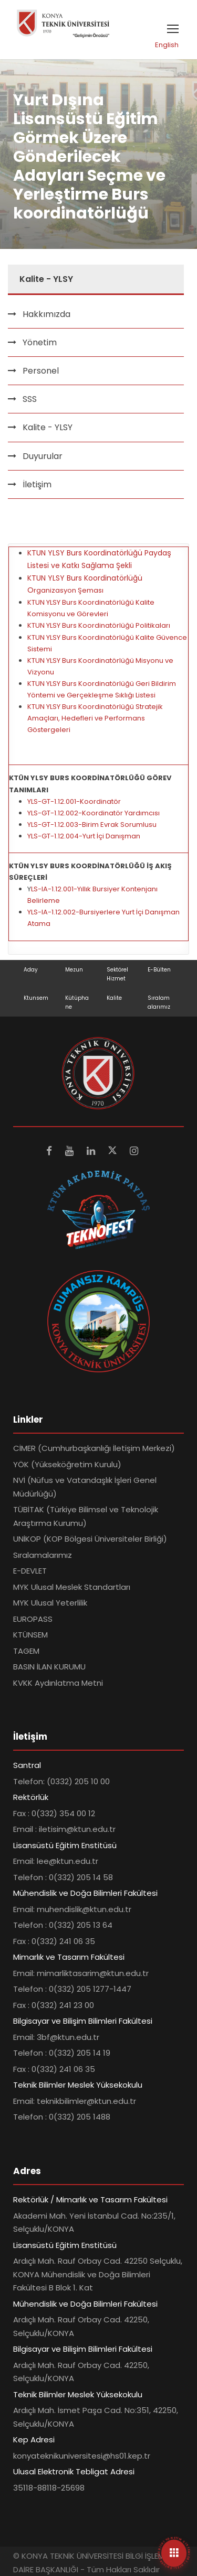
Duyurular (43, 456)
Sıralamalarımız (42, 1554)
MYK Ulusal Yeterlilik (50, 1602)
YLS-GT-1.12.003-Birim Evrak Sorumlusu (92, 824)
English (167, 45)
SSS (30, 399)
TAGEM (26, 1650)
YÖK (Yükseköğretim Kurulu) (67, 1464)
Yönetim (40, 342)
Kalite (114, 998)
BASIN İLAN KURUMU (49, 1666)
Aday (31, 970)
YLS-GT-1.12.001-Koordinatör (74, 801)
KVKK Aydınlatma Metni (58, 1682)
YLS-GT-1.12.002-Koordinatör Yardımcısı (93, 813)
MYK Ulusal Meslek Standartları (71, 1586)
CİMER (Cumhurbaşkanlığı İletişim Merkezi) (94, 1448)
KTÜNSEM (30, 1634)
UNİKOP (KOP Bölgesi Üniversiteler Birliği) (90, 1538)
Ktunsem (36, 998)
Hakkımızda (46, 314)
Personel (41, 371)
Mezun (74, 970)
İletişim (37, 484)
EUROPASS (33, 1618)
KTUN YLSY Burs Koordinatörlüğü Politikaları (98, 625)
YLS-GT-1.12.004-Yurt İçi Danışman (83, 836)
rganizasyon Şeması (68, 590)
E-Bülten (159, 970)
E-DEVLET (30, 1570)
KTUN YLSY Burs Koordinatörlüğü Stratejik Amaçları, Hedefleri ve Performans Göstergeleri (95, 718)
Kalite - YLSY (47, 427)
